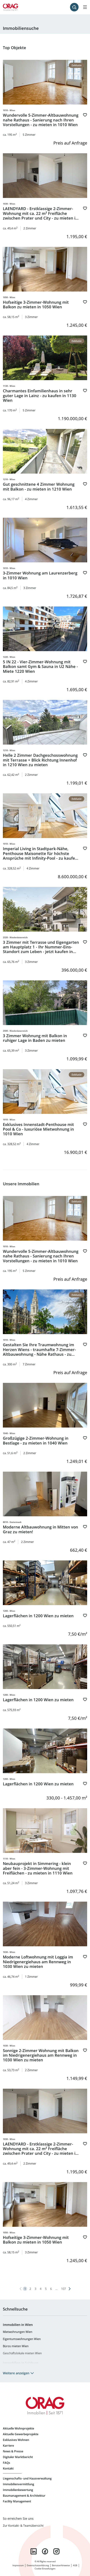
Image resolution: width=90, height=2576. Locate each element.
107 (63, 2289)
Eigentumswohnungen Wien (22, 2339)
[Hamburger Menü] (85, 7)
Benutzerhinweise (61, 2565)
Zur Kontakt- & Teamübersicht (23, 2526)
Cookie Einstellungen (45, 2568)
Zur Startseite (10, 7)
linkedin (33, 2551)
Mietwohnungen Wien (17, 2332)
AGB (75, 2565)
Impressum (18, 2565)
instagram (56, 2551)
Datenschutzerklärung (38, 2565)
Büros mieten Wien (16, 2346)
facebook (45, 2551)
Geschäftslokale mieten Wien (22, 2353)
